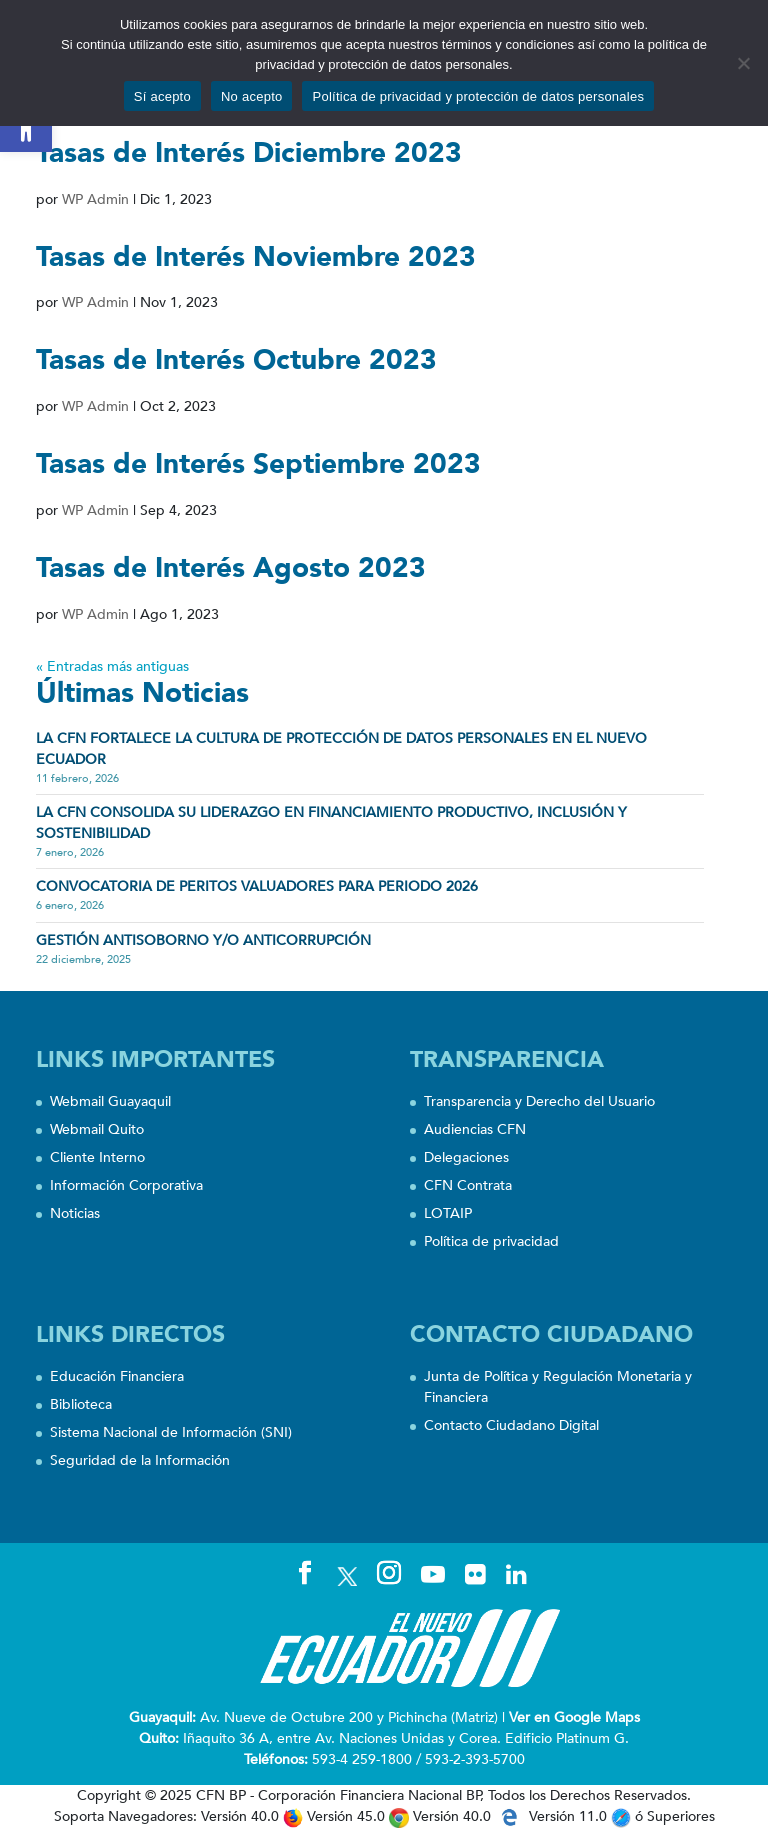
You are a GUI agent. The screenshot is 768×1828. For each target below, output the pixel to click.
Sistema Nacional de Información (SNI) (171, 1432)
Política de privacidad (491, 1241)
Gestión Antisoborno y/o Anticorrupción (203, 940)
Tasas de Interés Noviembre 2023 (256, 257)
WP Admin (95, 199)
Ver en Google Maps (574, 1717)
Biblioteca (81, 1404)
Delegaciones (466, 1157)
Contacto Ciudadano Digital (511, 1425)
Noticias (75, 1213)
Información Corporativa (126, 1185)
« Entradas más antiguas (112, 666)
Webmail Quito (97, 1129)
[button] (26, 126)
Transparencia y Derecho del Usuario (539, 1101)
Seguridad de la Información (140, 1460)
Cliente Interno (97, 1157)
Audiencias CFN (475, 1129)
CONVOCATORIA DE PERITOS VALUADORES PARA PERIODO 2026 (257, 886)
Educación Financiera (117, 1376)
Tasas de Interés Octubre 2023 (236, 360)
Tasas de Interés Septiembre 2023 (258, 464)
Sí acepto (162, 96)
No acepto (252, 96)
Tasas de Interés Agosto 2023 (231, 568)
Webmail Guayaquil (110, 1101)
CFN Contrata (468, 1185)
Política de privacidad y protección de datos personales (478, 96)
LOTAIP (448, 1213)
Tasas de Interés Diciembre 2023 (249, 153)
